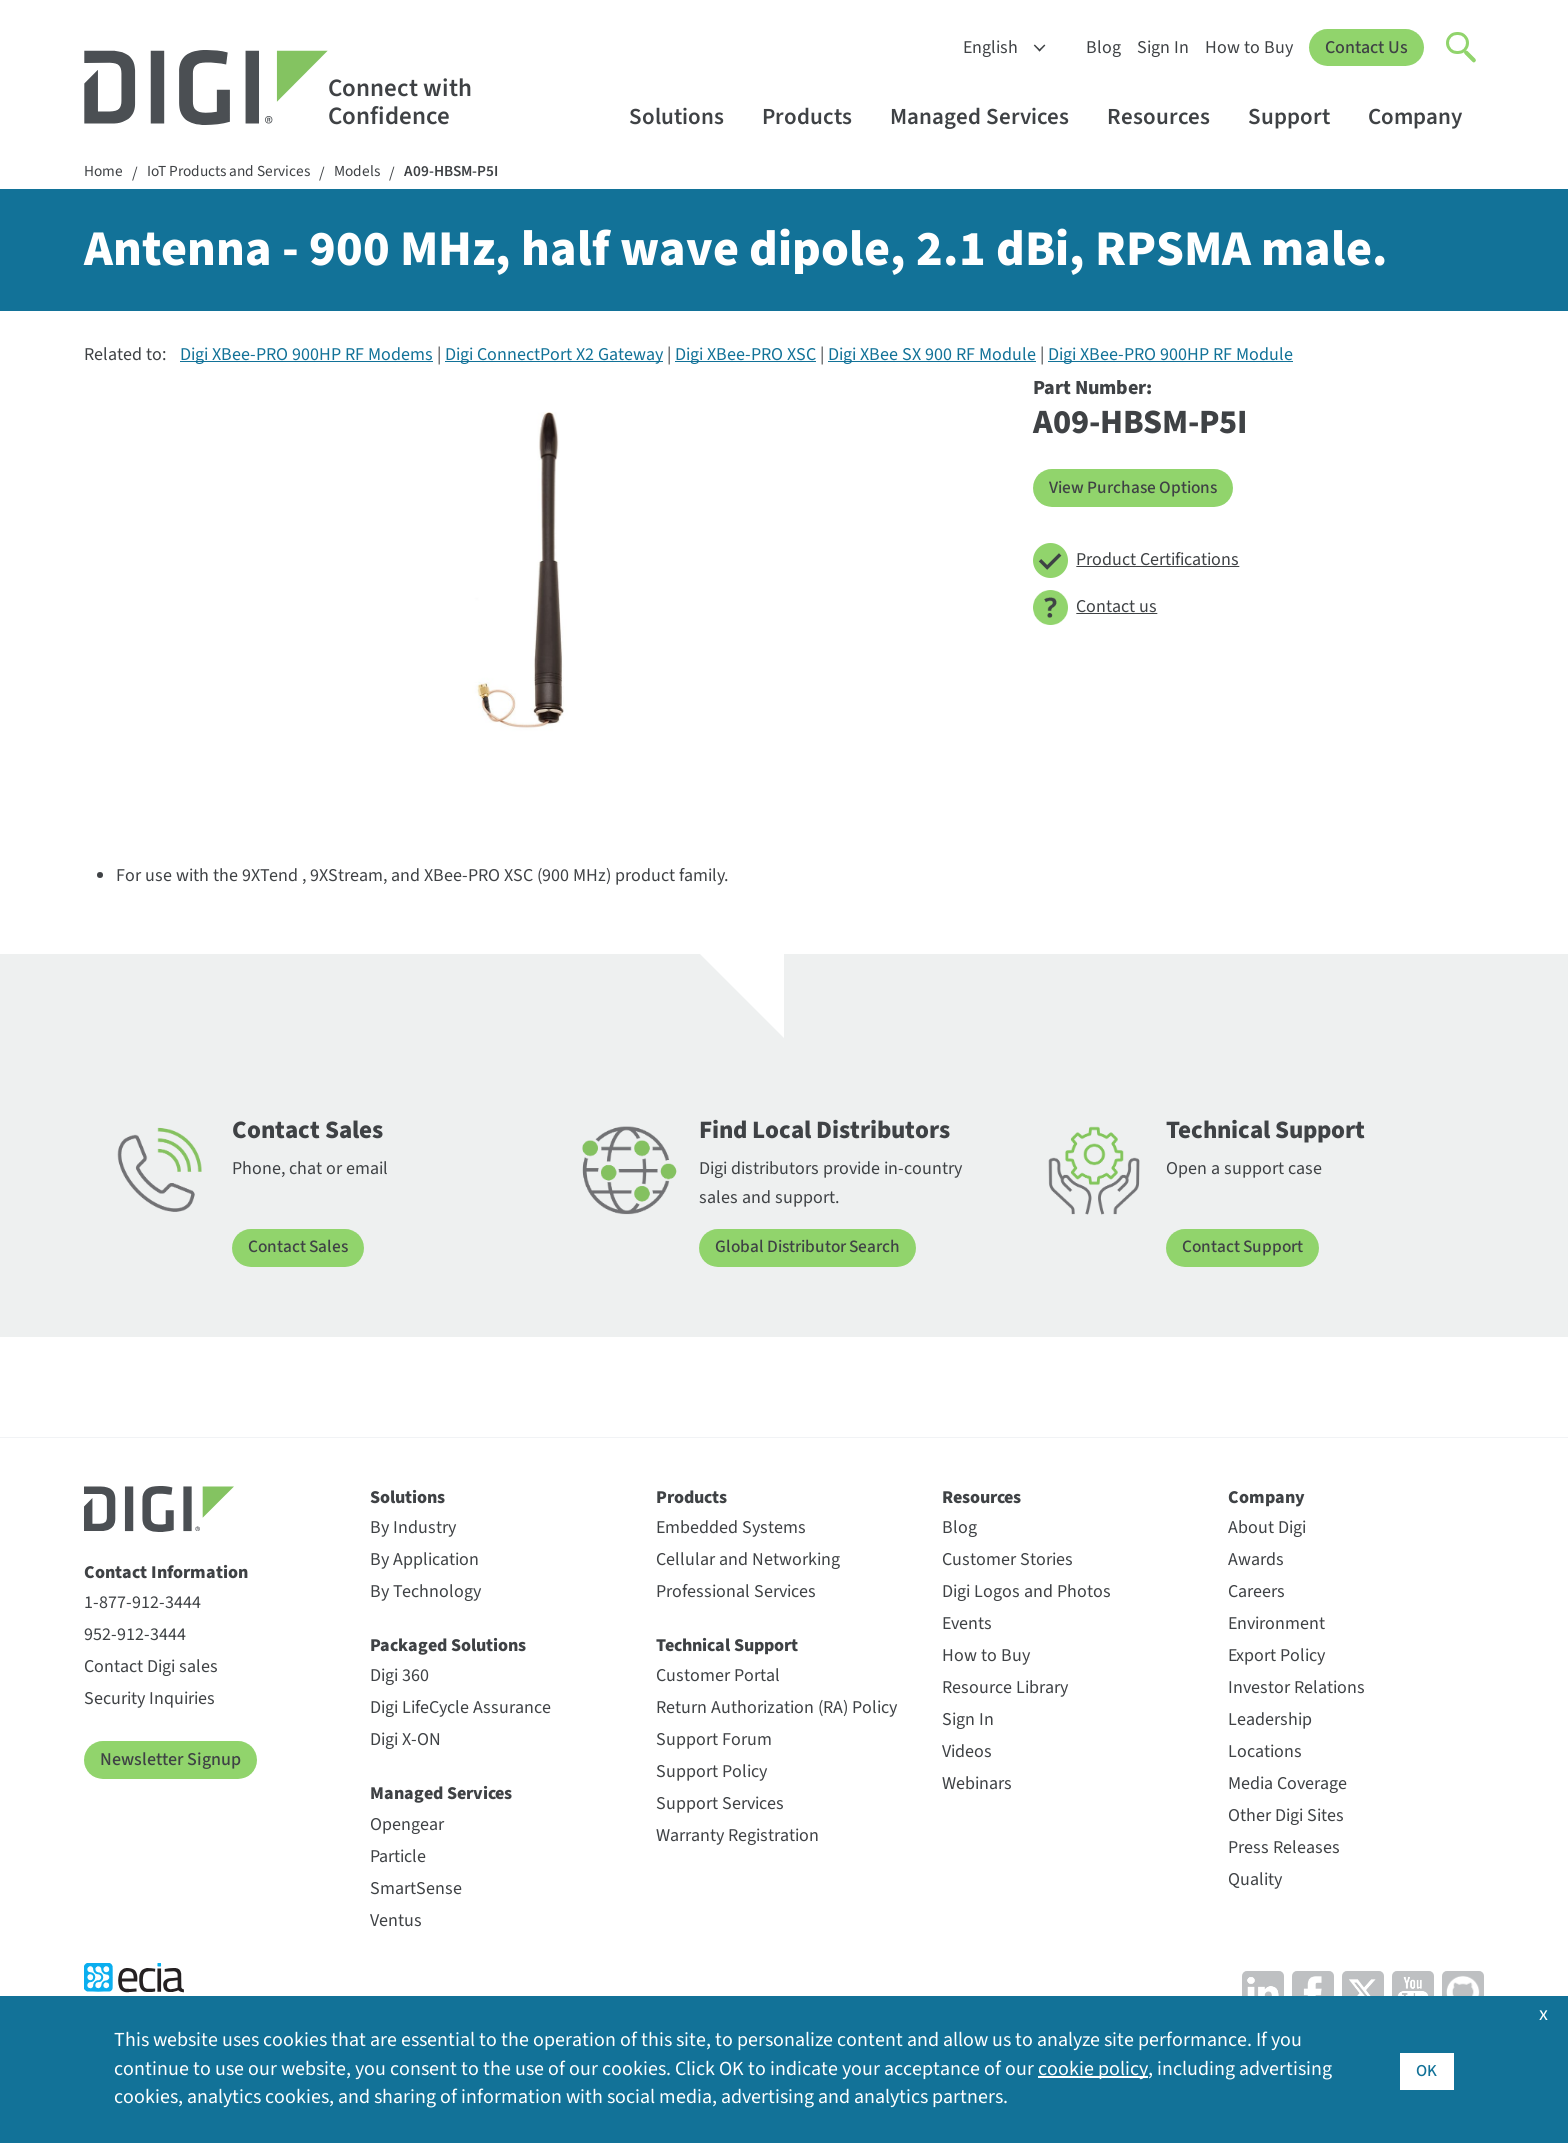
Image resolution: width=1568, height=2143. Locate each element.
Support (1298, 116)
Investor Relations (1296, 1688)
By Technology (425, 1592)
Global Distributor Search (811, 1248)
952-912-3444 (135, 1635)
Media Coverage (1287, 1784)
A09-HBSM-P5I (467, 172)
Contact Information (166, 1572)
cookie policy (1092, 2070)
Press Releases (1284, 1848)
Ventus (396, 1921)
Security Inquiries (149, 1699)
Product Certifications (1136, 561)
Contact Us (1366, 47)
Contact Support (1244, 1248)
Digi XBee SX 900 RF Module (932, 356)
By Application (424, 1560)
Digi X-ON (405, 1740)
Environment (1276, 1624)
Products (816, 116)
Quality (1255, 1880)
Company (1424, 116)
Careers (1256, 1592)
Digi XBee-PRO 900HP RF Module (1170, 356)
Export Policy (1276, 1656)
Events (967, 1624)
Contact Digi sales (151, 1667)
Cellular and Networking (748, 1560)
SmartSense (416, 1889)
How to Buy (1249, 47)
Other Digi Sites (1286, 1816)
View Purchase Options (1136, 488)
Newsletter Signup (170, 1760)
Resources (1168, 116)
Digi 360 (399, 1676)
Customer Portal (718, 1676)
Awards (1256, 1560)
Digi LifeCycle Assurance (460, 1708)
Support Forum (714, 1740)
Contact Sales (300, 1248)
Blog (1103, 47)
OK (1426, 2069)
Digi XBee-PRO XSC (745, 356)
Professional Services (736, 1592)
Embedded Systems (731, 1528)
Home (104, 172)
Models (369, 172)
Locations (1265, 1752)
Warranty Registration (737, 1836)
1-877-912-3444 (142, 1603)
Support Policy (711, 1772)
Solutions (686, 116)
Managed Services (989, 116)
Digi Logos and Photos (1026, 1592)
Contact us (1095, 608)
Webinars (977, 1784)
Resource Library (1005, 1688)
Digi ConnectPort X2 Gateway (554, 356)
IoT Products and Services (234, 172)
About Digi (1267, 1528)
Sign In (1163, 47)
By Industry (413, 1528)
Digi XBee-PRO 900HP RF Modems (306, 356)
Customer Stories (1007, 1560)
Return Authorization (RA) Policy (776, 1708)
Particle (398, 1857)
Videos (967, 1752)
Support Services (720, 1804)
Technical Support (727, 1646)
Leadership (1270, 1720)
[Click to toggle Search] (1462, 48)
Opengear (407, 1825)
